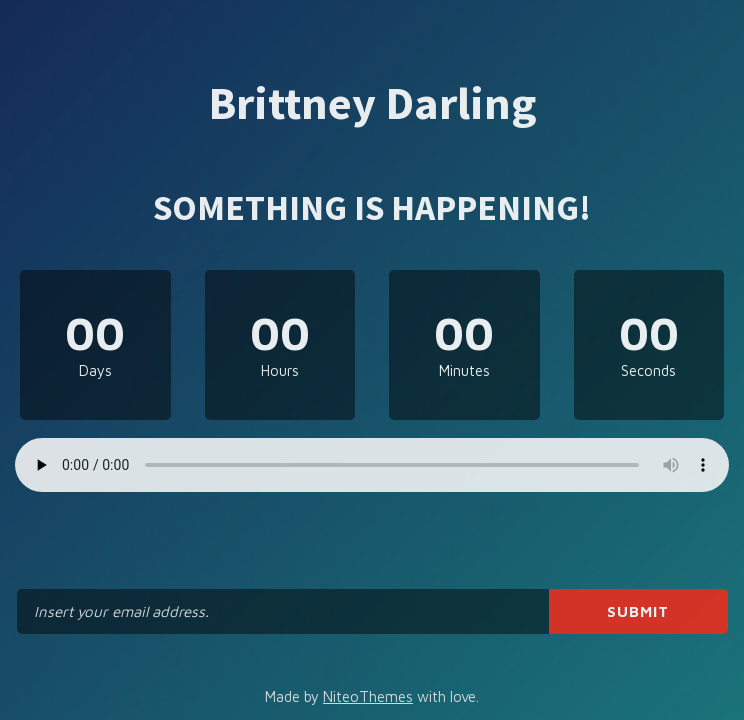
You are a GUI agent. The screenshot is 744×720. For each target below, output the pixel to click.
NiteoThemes (368, 696)
